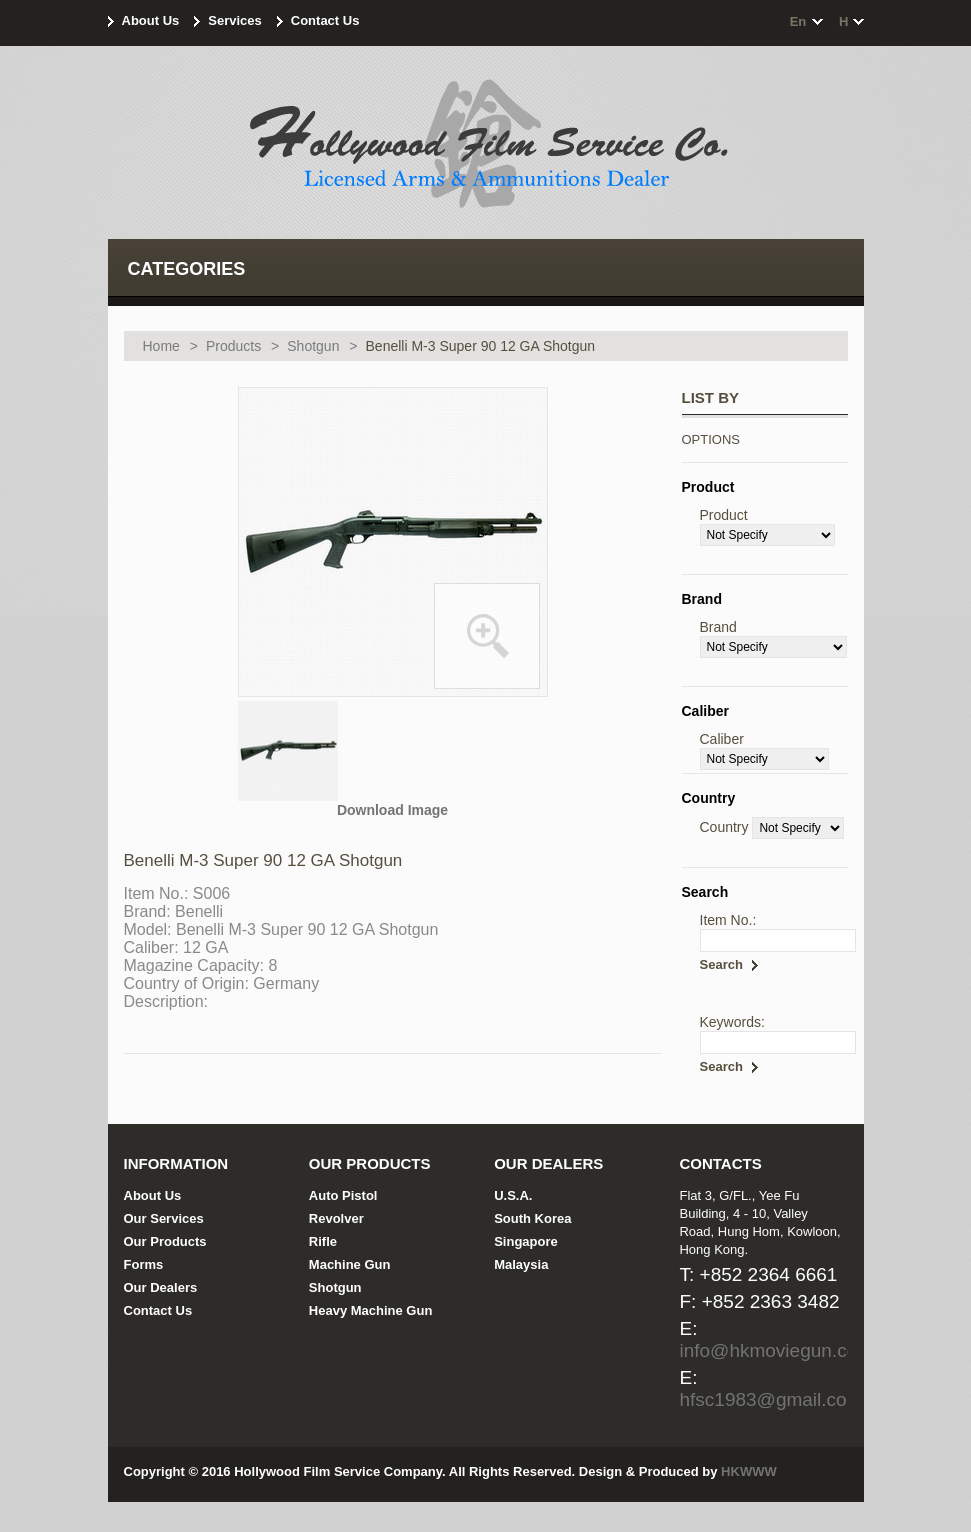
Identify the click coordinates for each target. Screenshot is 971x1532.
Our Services (164, 1218)
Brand (718, 627)
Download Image (392, 810)
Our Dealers (161, 1287)
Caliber (722, 739)
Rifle (323, 1241)
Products (233, 346)
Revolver (336, 1218)
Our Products (165, 1241)
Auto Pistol (343, 1195)
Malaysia (521, 1264)
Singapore (526, 1241)
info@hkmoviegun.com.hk (788, 1350)
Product (724, 515)
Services (235, 20)
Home (161, 346)
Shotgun (313, 346)
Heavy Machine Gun (371, 1310)
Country (724, 827)
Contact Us (325, 20)
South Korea (532, 1218)
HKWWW (749, 1471)
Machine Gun (350, 1264)
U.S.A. (513, 1195)
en (798, 21)
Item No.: (728, 920)
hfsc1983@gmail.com (770, 1399)
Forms (144, 1264)
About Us (151, 20)
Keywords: (732, 1022)
